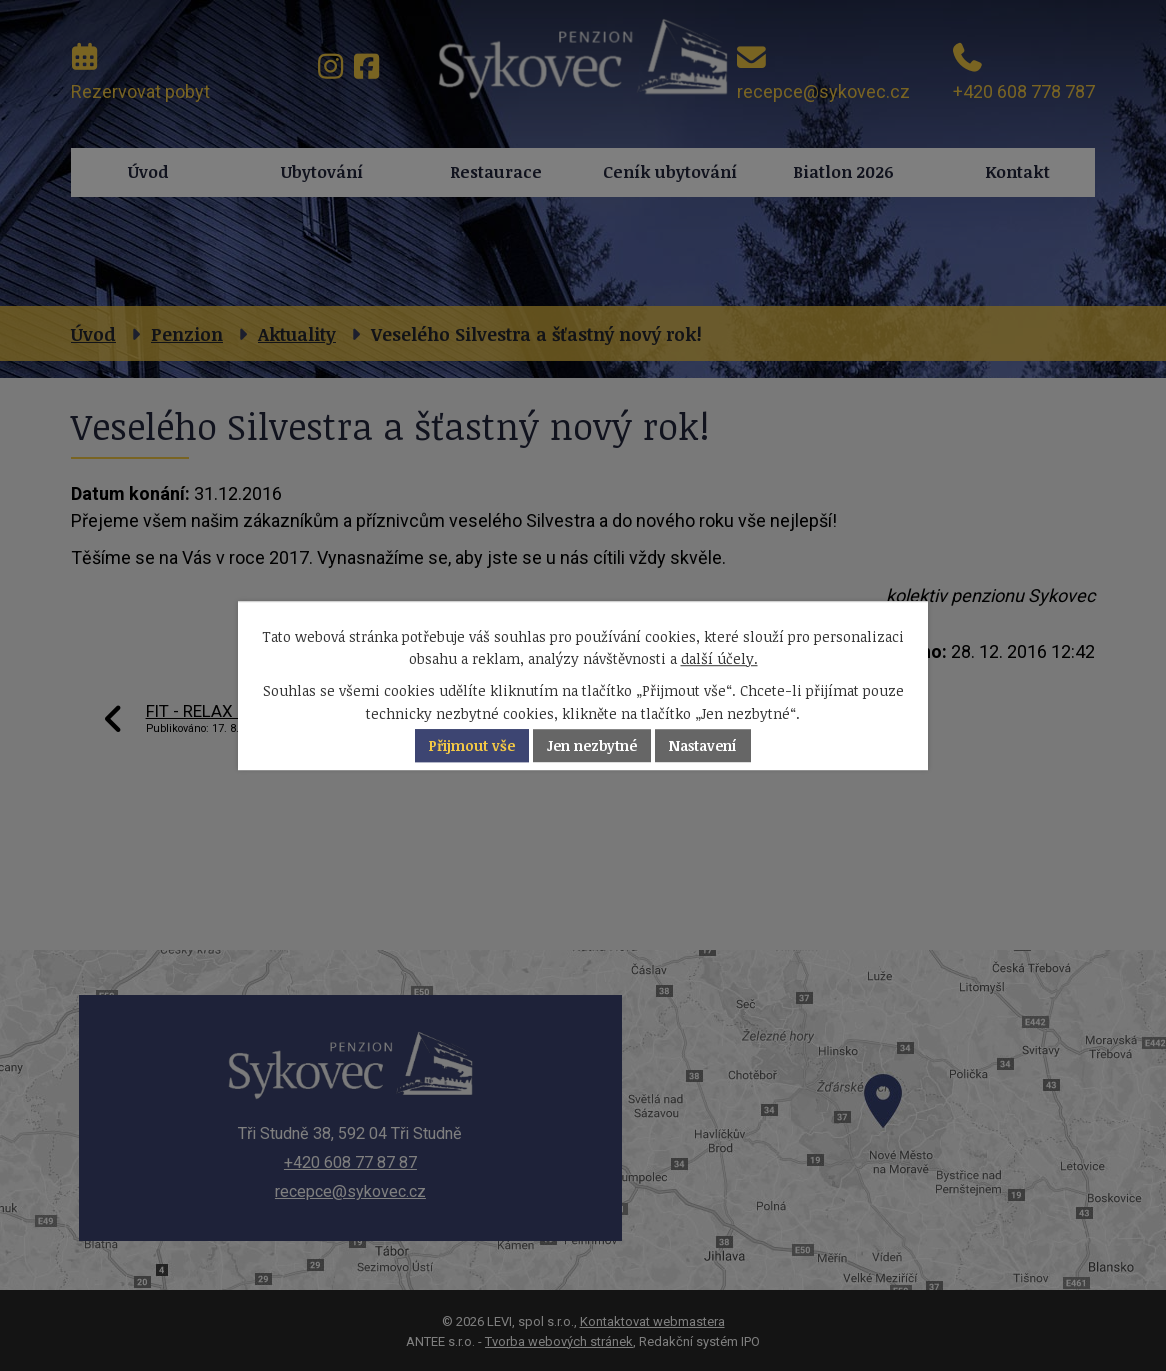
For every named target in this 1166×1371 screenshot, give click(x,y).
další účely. (719, 658)
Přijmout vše (472, 745)
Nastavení (703, 745)
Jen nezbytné (592, 745)
